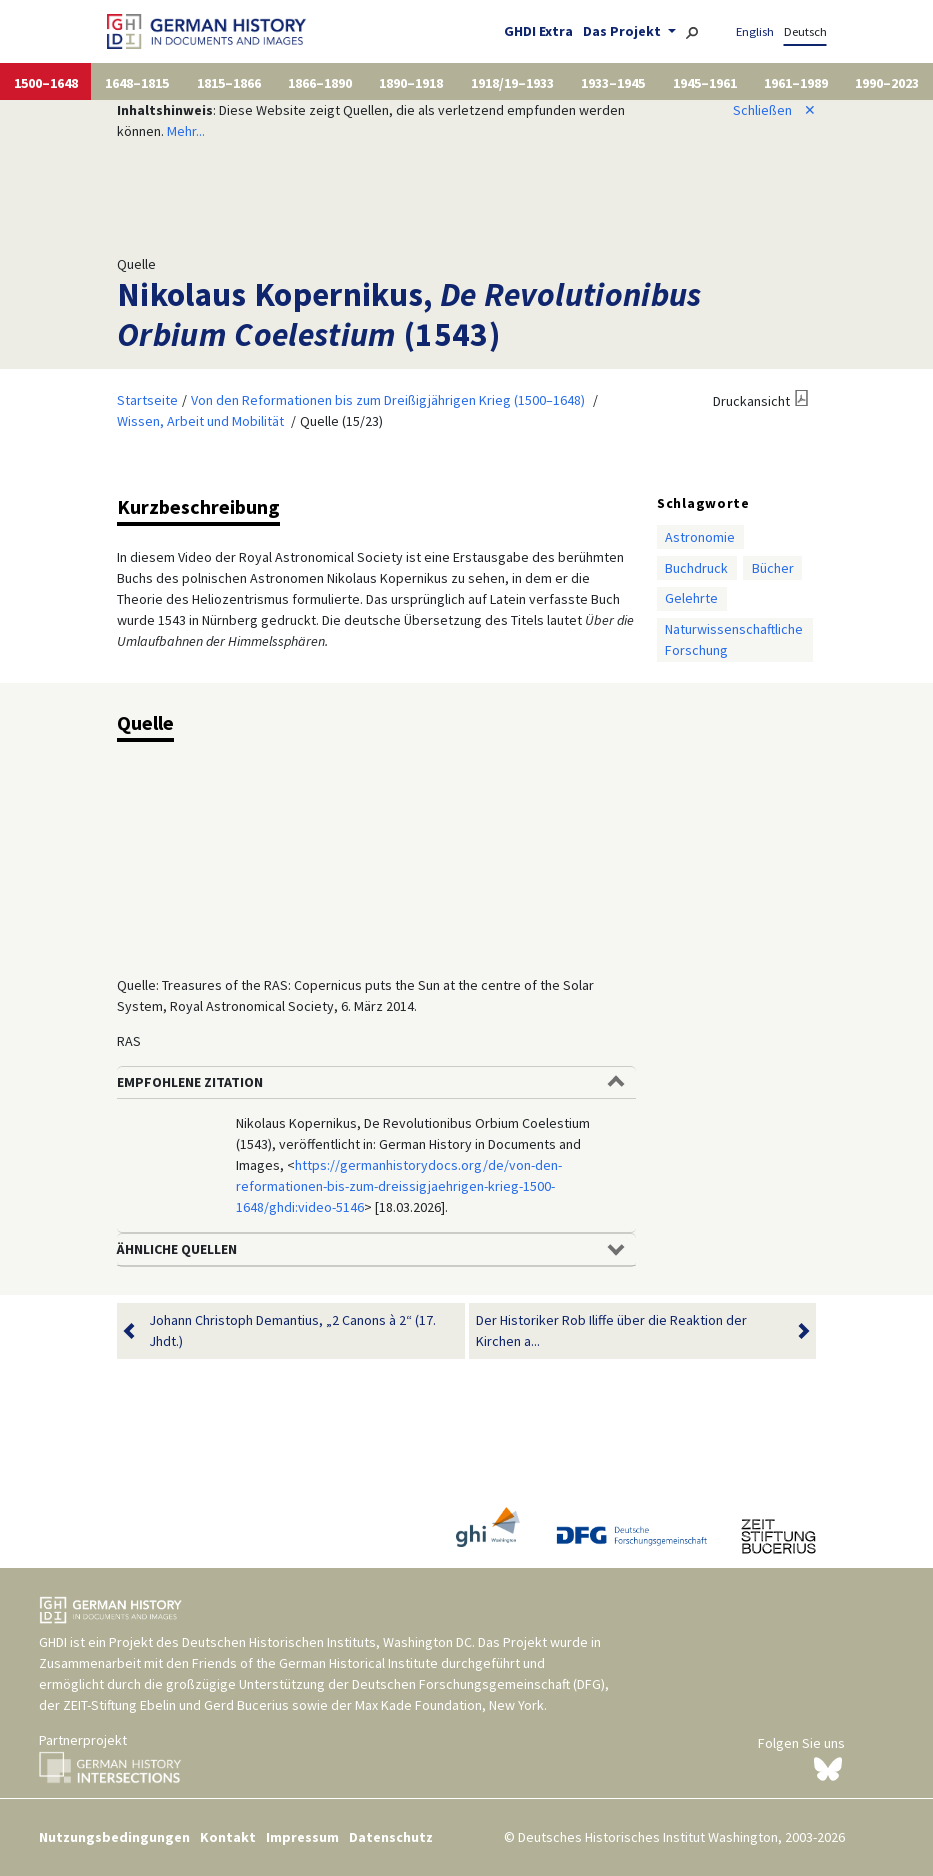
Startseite (147, 400)
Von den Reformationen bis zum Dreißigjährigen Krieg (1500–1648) (388, 400)
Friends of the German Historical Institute (315, 1663)
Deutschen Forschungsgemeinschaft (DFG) (478, 1684)
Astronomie (700, 537)
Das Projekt (623, 31)
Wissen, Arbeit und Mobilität (200, 421)
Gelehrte (691, 598)
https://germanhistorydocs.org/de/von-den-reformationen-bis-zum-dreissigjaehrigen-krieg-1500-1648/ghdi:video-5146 (399, 1186)
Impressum (302, 1837)
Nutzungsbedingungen (114, 1837)
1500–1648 (46, 83)
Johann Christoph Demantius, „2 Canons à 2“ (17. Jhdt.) (292, 1331)
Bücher (773, 568)
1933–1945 (613, 83)
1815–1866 (229, 83)
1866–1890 (320, 83)
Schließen (774, 110)
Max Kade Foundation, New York (449, 1705)
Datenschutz (391, 1837)
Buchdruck (696, 568)
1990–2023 (887, 83)
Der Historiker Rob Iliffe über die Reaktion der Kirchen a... (630, 1331)
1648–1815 (137, 83)
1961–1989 (796, 83)
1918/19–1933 (512, 83)
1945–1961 (705, 83)
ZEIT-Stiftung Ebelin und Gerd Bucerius (176, 1705)
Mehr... (186, 131)
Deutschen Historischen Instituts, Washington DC (327, 1642)
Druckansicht (751, 401)
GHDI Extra (538, 31)
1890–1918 (411, 83)
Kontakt (228, 1837)
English (755, 31)
